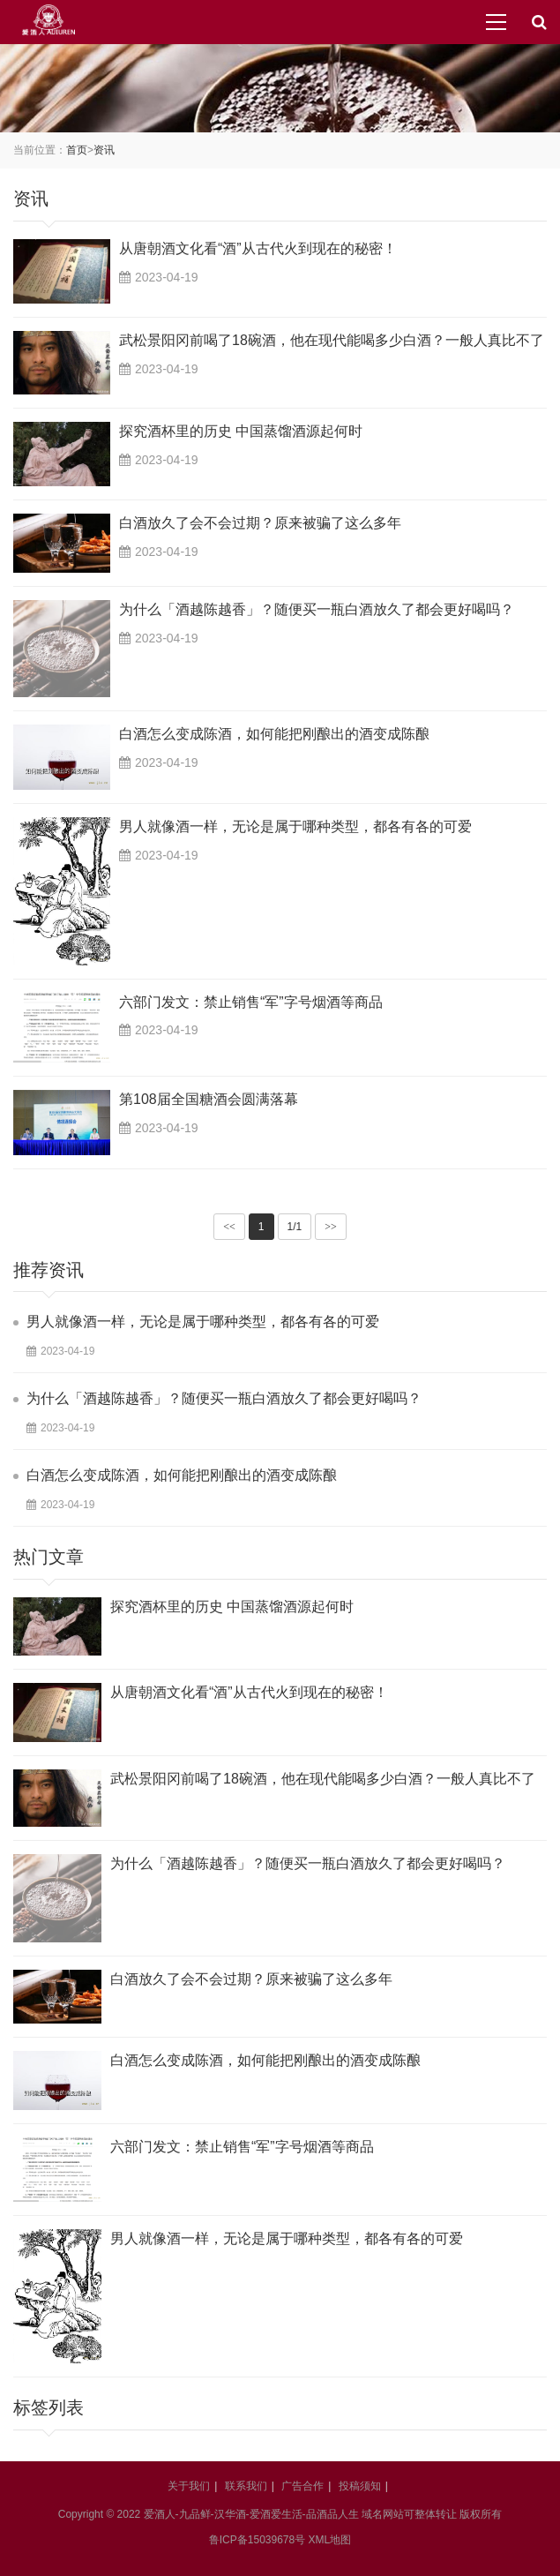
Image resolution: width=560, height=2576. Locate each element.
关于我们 (189, 2486)
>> (331, 1226)
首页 (76, 150)
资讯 (104, 150)
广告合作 (302, 2486)
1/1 (294, 1226)
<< (229, 1226)
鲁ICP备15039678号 (257, 2540)
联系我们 (246, 2486)
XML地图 (330, 2540)
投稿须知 (360, 2486)
